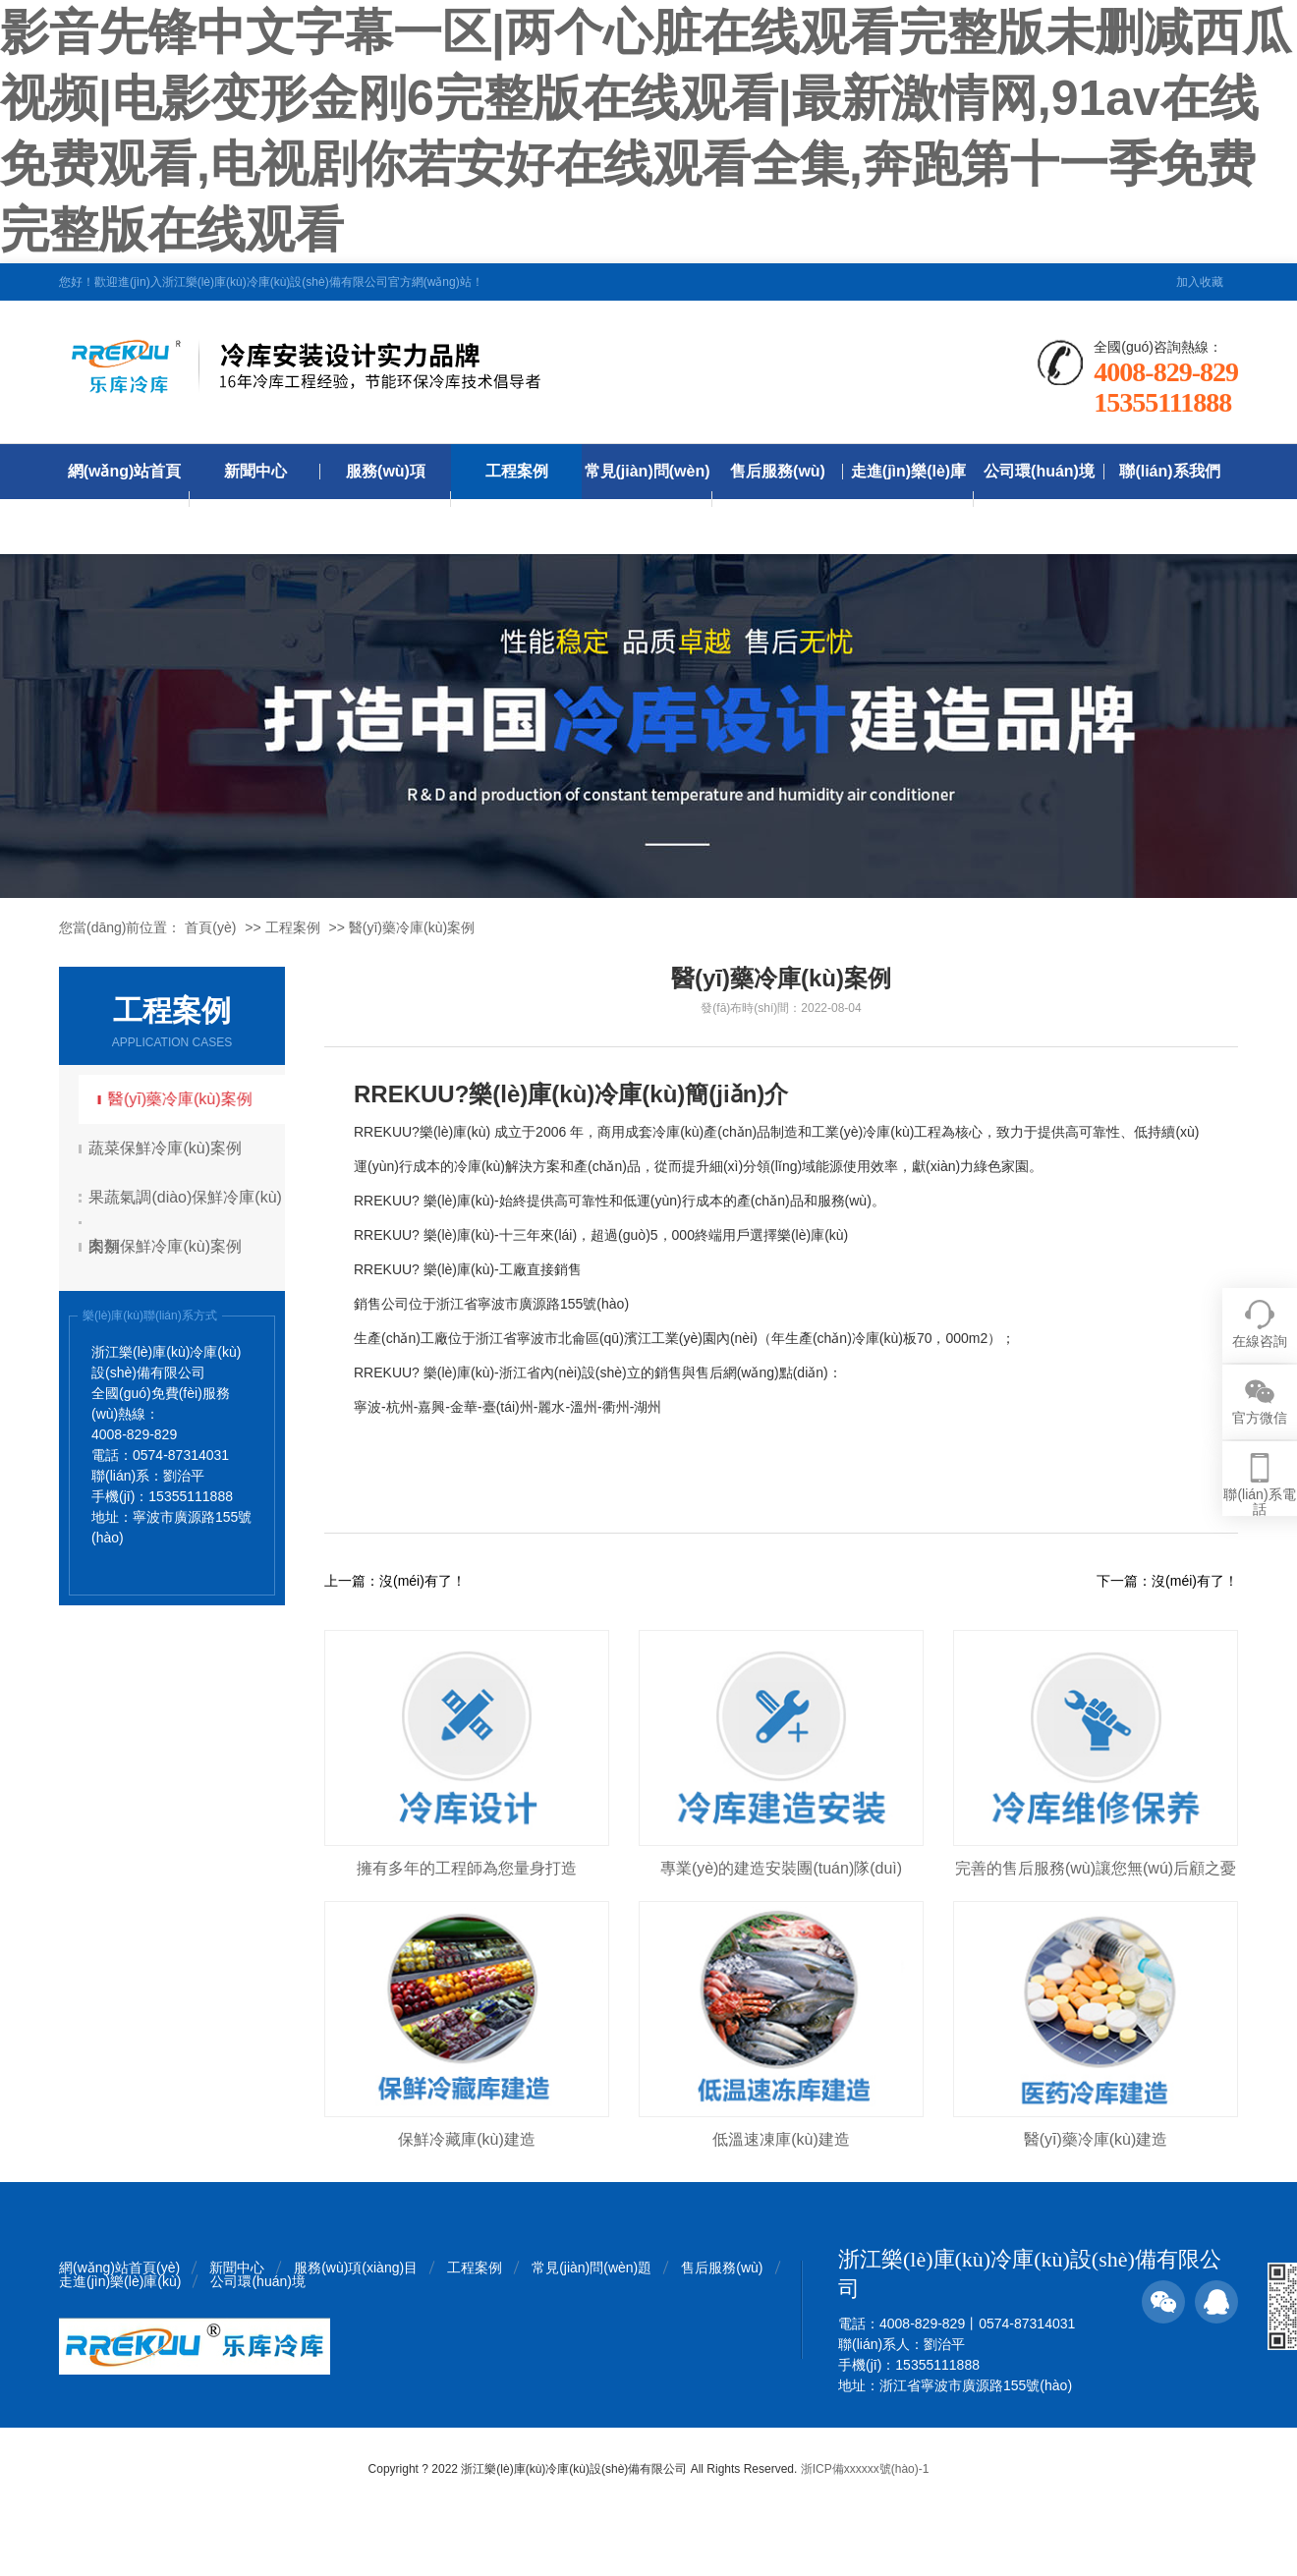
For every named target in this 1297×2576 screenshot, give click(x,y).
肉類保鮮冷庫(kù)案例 (168, 1246)
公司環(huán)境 (1039, 471)
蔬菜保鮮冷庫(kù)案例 (168, 1148)
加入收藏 (1199, 282)
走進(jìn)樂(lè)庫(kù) (908, 498)
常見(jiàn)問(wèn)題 (647, 498)
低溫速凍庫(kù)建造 (781, 2139)
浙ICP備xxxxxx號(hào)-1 (865, 2469)
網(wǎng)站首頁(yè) (125, 498)
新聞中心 (255, 471)
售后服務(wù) (777, 471)
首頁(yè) (210, 927)
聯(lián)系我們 (1169, 471)
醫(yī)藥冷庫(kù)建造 (1096, 2139)
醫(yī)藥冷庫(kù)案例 (412, 927)
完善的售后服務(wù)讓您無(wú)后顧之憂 (1095, 1868)
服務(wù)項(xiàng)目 (385, 498)
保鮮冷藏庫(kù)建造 (467, 2139)
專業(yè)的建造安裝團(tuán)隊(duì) (781, 1868)
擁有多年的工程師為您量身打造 (467, 1868)
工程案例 (516, 471)
